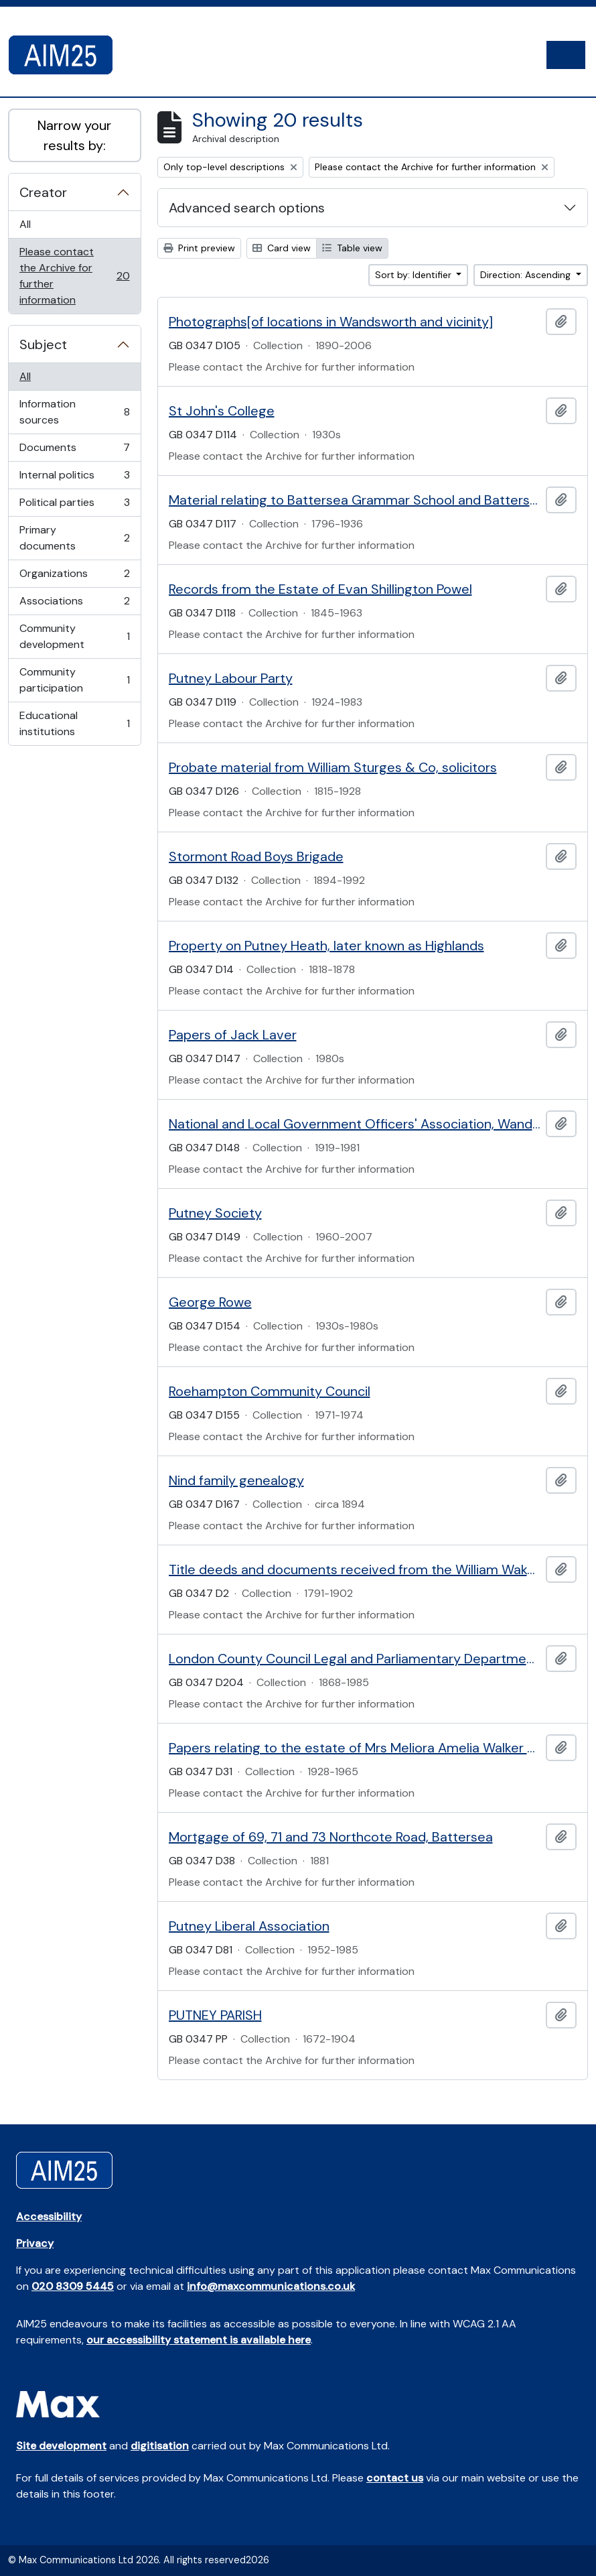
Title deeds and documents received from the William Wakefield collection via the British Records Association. (355, 1569)
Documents (74, 451)
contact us (394, 2478)
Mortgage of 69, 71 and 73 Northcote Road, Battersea (331, 1837)
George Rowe (210, 1302)
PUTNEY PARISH (215, 2015)
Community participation (74, 680)
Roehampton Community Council (269, 1391)
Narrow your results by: (74, 135)
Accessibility (49, 2216)
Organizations (74, 577)
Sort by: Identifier (414, 275)
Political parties (74, 506)
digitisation (160, 2446)
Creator (43, 192)
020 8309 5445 (72, 2286)
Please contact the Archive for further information (74, 276)
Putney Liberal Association (249, 1926)
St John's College (222, 411)
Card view (281, 248)
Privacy (35, 2243)
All (25, 224)
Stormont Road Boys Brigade (256, 856)
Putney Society (215, 1213)
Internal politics (74, 478)
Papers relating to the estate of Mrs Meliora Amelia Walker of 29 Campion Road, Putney (355, 1748)
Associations (74, 604)
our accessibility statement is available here (198, 2340)
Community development (74, 636)
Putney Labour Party (231, 678)
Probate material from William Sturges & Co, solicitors (333, 767)
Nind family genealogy (236, 1480)
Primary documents (74, 538)
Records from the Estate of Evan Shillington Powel (320, 589)
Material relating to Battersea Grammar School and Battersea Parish (355, 500)
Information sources (74, 412)
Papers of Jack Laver (233, 1035)
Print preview (199, 248)
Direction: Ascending (526, 275)
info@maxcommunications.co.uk (271, 2286)
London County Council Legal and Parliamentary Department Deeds (355, 1659)
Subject (43, 344)
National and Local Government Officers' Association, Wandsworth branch (355, 1124)
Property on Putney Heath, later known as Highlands (326, 946)
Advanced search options (247, 207)
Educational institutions (74, 723)
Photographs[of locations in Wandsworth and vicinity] (331, 322)
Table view (352, 248)
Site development (61, 2446)
